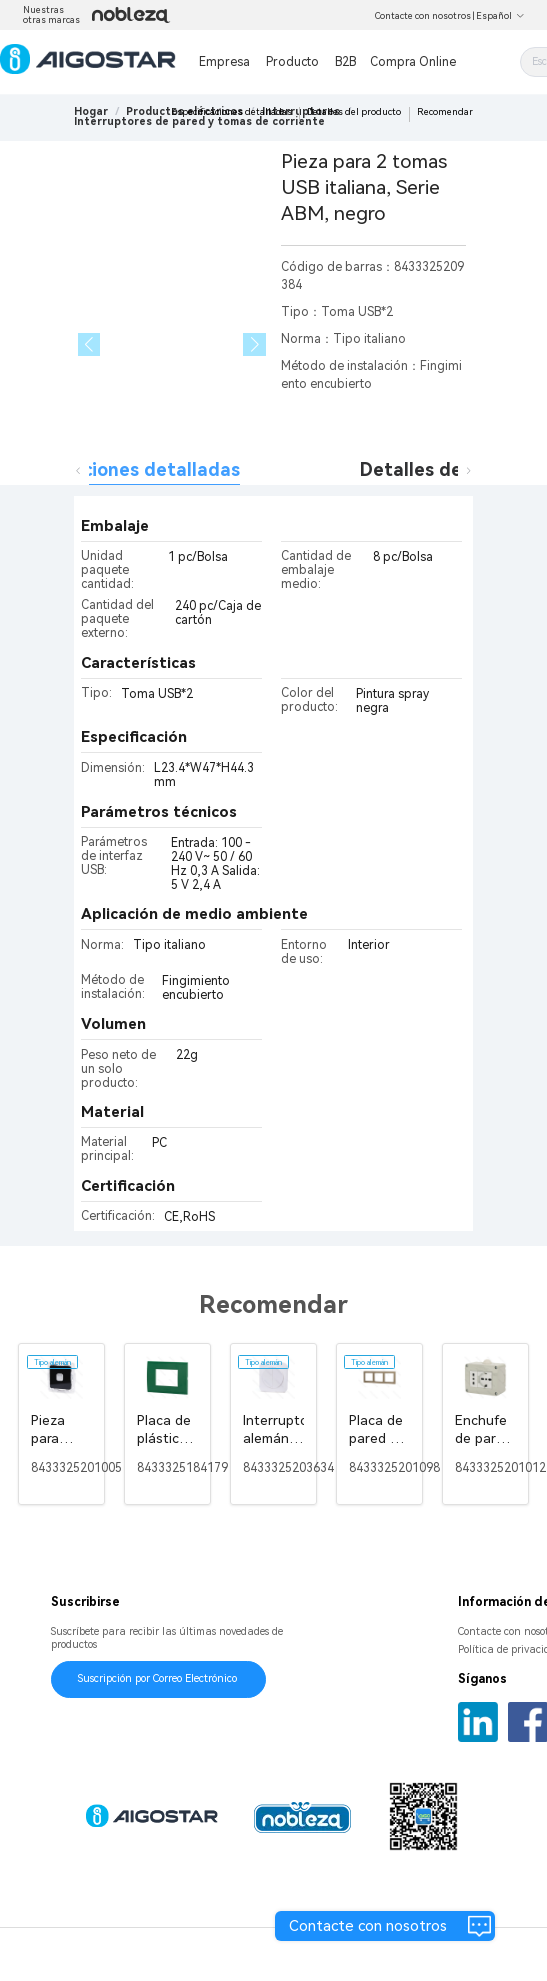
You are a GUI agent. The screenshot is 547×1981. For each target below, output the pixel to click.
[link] (199, 121)
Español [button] (500, 16)
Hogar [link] (91, 111)
